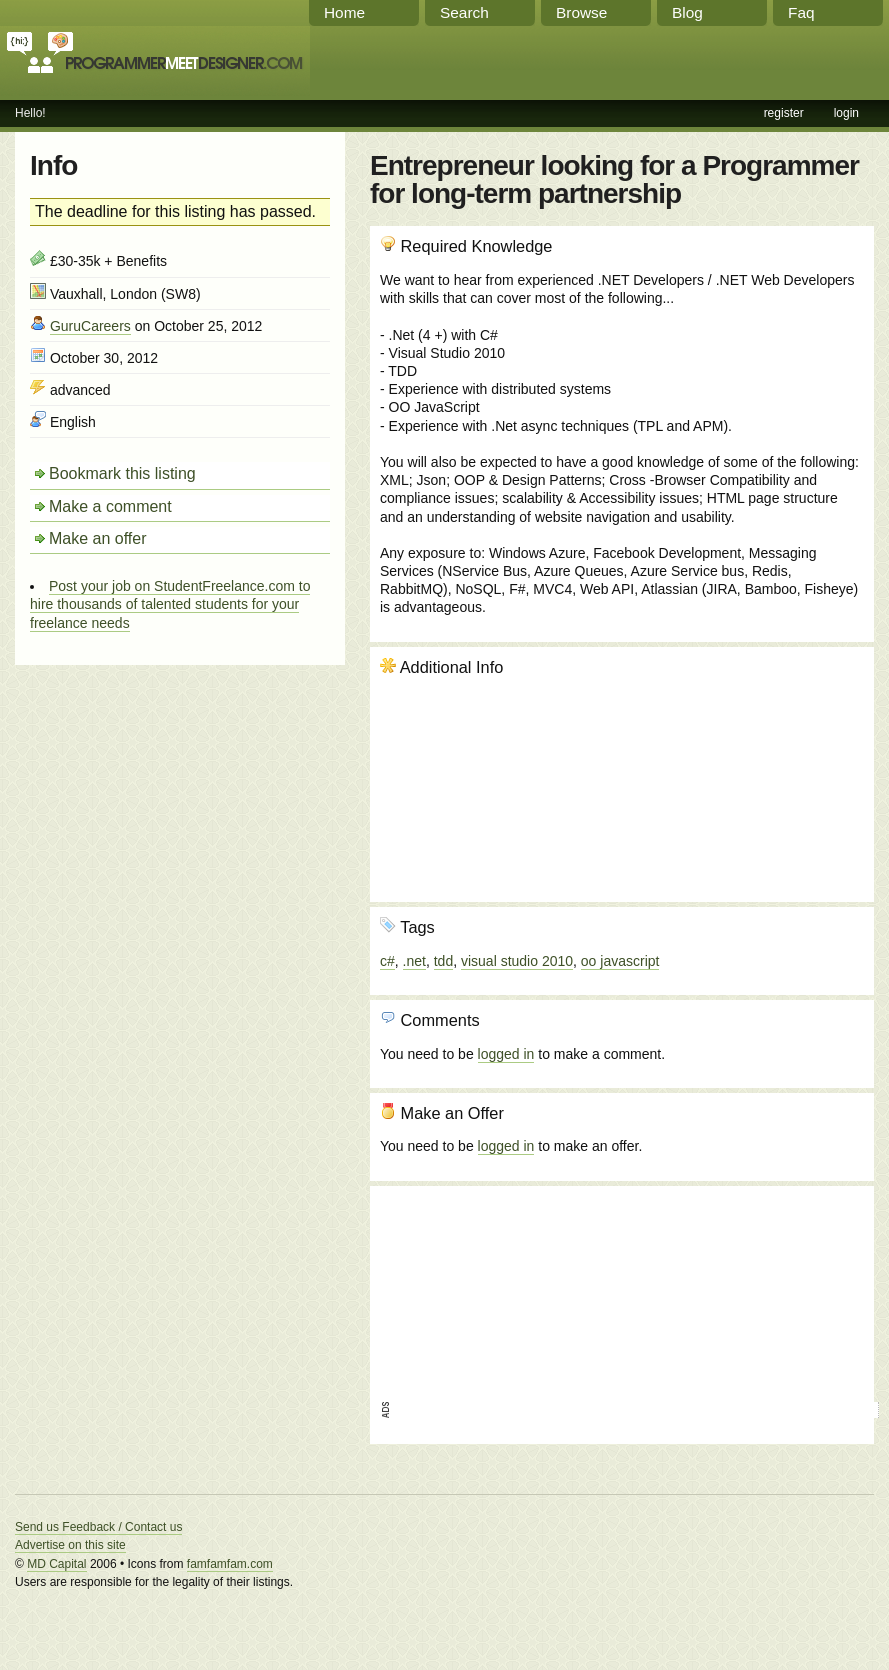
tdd (443, 961)
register (784, 113)
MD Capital (56, 1564)
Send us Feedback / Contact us (98, 1527)
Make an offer (98, 538)
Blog (687, 12)
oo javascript (620, 961)
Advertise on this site (70, 1545)
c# (387, 961)
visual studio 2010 (517, 961)
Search (464, 12)
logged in (506, 1054)
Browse (581, 12)
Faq (801, 12)
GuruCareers (90, 326)
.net (414, 961)
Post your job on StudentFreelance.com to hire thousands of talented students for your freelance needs (170, 604)
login (846, 113)
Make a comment (110, 506)
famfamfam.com (230, 1564)
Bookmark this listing (122, 473)
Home (344, 12)
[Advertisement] (491, 1296)
